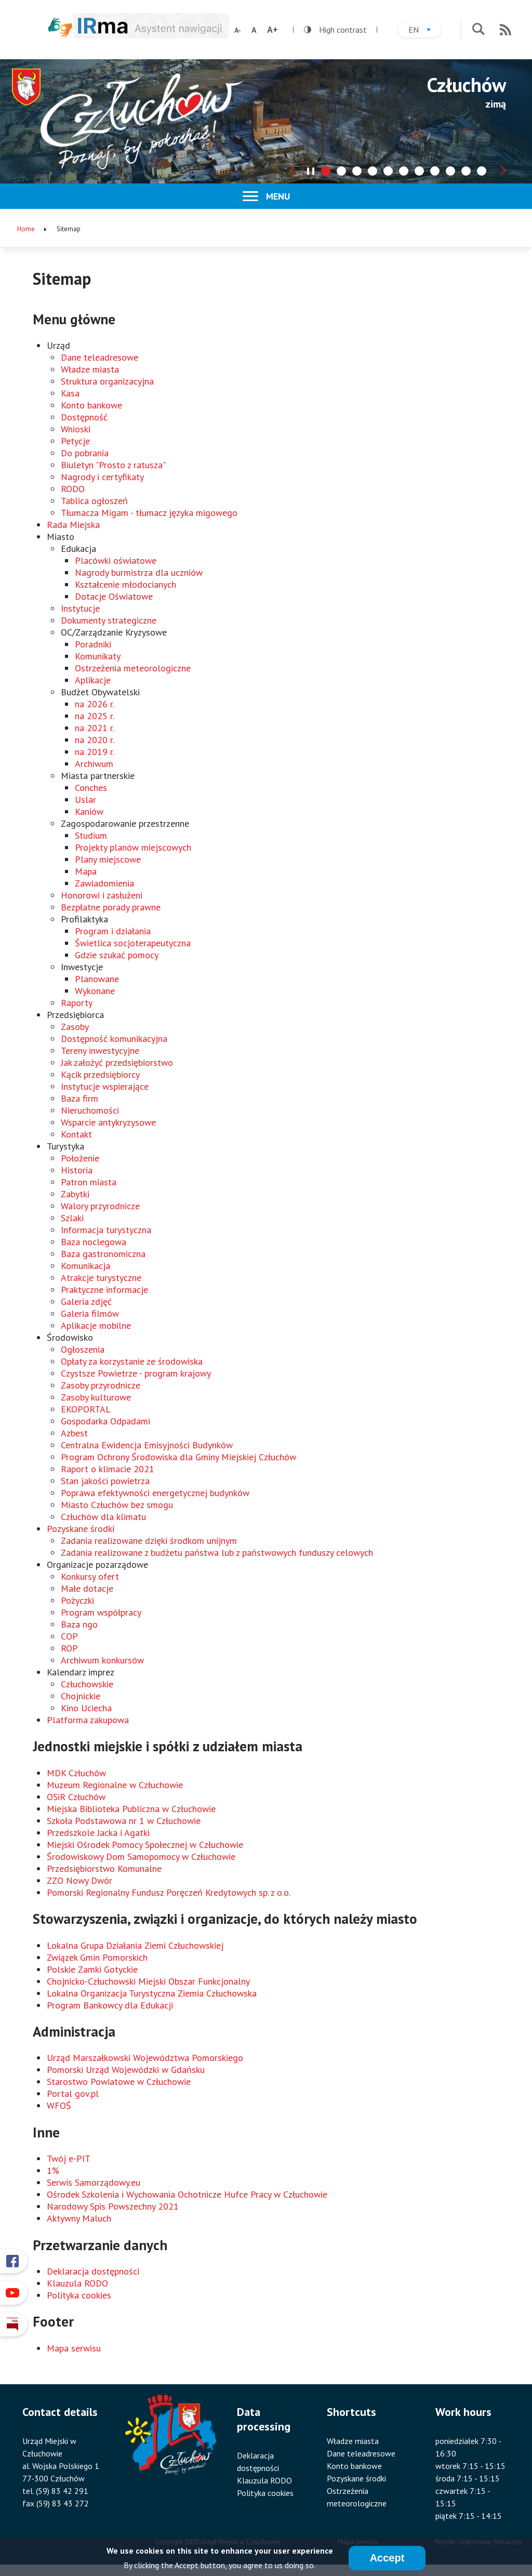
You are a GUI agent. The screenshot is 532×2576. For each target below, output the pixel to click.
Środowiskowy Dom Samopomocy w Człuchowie (141, 1856)
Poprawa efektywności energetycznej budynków (155, 1493)
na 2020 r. (94, 740)
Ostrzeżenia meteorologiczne (133, 668)
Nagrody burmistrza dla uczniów (139, 572)
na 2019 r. (94, 752)
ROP (69, 1648)
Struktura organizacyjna (107, 381)
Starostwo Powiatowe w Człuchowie (119, 2082)
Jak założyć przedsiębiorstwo (117, 1062)
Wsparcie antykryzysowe (108, 1122)
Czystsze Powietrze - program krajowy (136, 1373)
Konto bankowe (91, 405)
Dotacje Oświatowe (114, 596)
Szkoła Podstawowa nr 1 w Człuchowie (124, 1821)
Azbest (74, 1433)
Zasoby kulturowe (96, 1397)
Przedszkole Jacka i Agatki (98, 1833)
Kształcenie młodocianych (125, 584)
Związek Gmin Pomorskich (97, 1957)
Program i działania (113, 931)
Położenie (80, 1158)
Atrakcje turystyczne (101, 1278)
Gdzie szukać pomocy (116, 955)
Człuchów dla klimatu (103, 1517)
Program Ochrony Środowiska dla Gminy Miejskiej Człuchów (178, 1457)
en (424, 30)
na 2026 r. (94, 704)
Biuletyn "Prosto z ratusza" (113, 465)
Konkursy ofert (90, 1576)
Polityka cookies (79, 2295)
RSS (505, 29)
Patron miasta (88, 1182)
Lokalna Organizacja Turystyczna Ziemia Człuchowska (152, 1993)
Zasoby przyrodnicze (100, 1385)
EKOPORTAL (86, 1409)
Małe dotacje (87, 1588)
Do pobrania (85, 453)
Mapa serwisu (74, 2348)
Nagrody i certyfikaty (102, 477)
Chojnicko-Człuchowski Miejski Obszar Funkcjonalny (148, 1981)
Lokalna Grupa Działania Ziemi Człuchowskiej (135, 1945)
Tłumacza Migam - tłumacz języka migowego (149, 513)
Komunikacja (85, 1266)
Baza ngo (79, 1624)
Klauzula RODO (77, 2283)
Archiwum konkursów (102, 1660)
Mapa (86, 871)
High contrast (335, 29)
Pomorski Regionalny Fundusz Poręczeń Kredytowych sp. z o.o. (168, 1892)
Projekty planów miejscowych (133, 847)
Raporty (76, 1003)
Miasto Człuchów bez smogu (117, 1505)
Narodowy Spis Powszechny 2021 (113, 2206)
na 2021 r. (94, 728)
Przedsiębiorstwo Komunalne (104, 1868)
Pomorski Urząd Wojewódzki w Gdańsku (126, 2070)
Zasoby (75, 1027)
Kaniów (89, 811)
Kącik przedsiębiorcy (100, 1074)
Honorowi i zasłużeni (101, 895)
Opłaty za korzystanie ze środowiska (132, 1361)
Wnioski (75, 429)
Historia (76, 1170)
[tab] (325, 171)
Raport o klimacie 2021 (107, 1469)
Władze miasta (90, 369)
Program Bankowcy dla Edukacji (110, 2005)
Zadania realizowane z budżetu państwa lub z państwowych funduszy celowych (217, 1552)
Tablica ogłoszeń (94, 501)
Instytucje (80, 608)
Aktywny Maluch (79, 2218)
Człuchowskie (87, 1684)
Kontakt (76, 1134)
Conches (91, 788)
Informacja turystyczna (106, 1230)
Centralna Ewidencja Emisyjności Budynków (147, 1445)
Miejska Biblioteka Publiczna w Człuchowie (131, 1809)
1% (53, 2170)
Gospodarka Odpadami (105, 1421)
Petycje (75, 441)
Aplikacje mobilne (96, 1325)
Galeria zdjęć (86, 1301)
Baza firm (79, 1098)
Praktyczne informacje (104, 1290)
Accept (387, 2559)
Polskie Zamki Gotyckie (92, 1969)
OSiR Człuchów (76, 1797)
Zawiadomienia (104, 883)
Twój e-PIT (68, 2158)
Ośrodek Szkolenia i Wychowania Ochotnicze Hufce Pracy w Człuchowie (187, 2194)
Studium (91, 835)
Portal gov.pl (73, 2093)
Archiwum (94, 764)
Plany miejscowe (108, 859)
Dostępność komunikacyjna (114, 1039)
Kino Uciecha (86, 1708)
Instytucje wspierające (105, 1086)
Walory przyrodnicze (100, 1206)
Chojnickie (80, 1696)
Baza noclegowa (93, 1242)
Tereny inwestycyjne (100, 1050)
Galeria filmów (90, 1313)
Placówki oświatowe (115, 560)
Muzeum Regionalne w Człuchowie (115, 1785)
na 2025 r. (94, 716)
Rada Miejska (73, 525)
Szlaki (72, 1218)
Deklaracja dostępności (93, 2271)
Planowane (97, 979)
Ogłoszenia (82, 1349)
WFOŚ (59, 2105)
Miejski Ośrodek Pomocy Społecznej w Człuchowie (145, 1845)
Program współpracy (101, 1612)
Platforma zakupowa (88, 1720)
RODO (73, 489)
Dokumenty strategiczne (108, 620)
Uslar (85, 799)
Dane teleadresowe (99, 357)
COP (69, 1636)
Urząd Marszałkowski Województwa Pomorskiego (145, 2058)
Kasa (70, 393)
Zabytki (75, 1194)
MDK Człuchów (76, 1773)
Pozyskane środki (80, 1529)
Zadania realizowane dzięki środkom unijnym (149, 1541)
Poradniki (93, 644)
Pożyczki (77, 1600)
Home (26, 228)
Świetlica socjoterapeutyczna (133, 943)
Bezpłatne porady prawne (111, 907)
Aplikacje (93, 680)
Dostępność (84, 417)
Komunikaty (98, 656)
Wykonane (95, 991)
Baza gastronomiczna (103, 1254)
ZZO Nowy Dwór (79, 1880)
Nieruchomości (90, 1110)
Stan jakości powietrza (105, 1481)
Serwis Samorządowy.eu (93, 2182)
